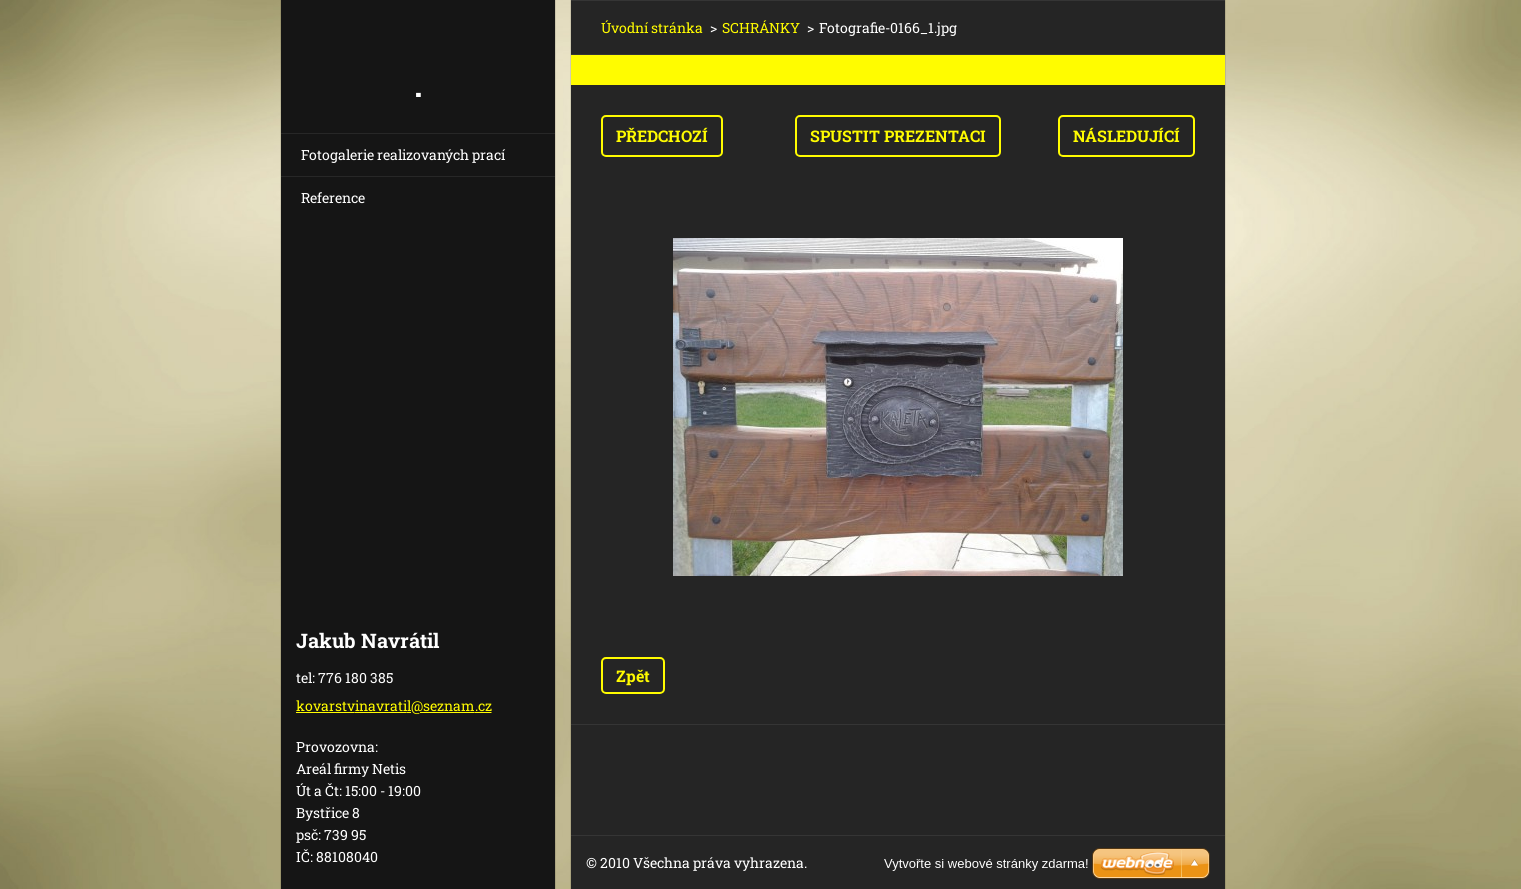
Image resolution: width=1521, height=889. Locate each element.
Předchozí (662, 135)
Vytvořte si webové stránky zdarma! (986, 863)
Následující (1126, 135)
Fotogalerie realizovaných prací (403, 154)
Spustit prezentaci (898, 135)
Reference (333, 197)
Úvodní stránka (652, 27)
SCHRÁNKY (761, 27)
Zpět (633, 675)
